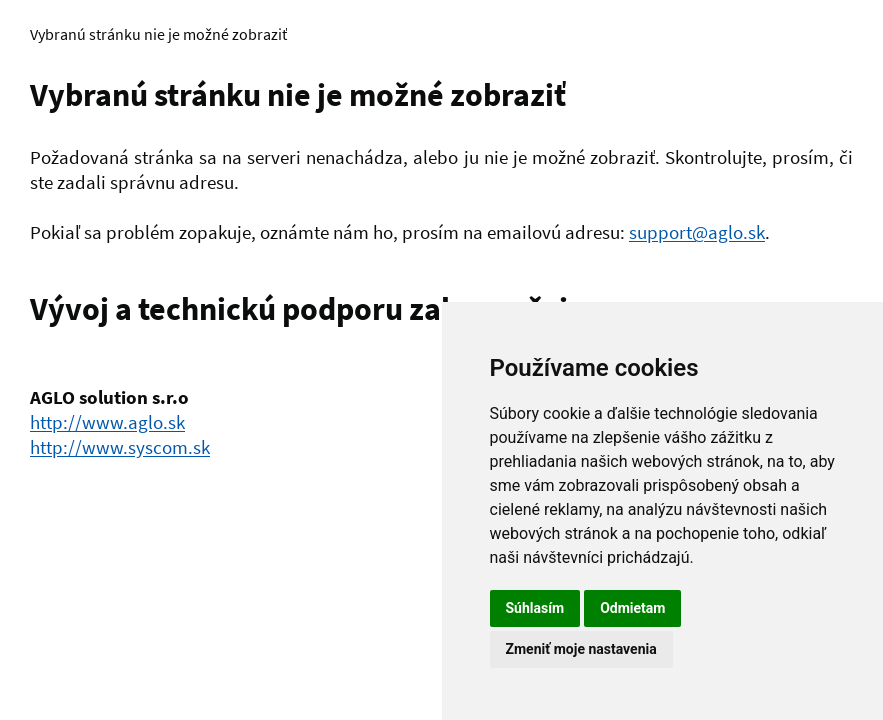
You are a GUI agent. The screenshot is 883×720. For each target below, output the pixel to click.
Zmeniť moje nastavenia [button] (581, 649)
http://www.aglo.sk (107, 422)
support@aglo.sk (697, 232)
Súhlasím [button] (535, 608)
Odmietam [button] (632, 608)
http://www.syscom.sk (120, 447)
